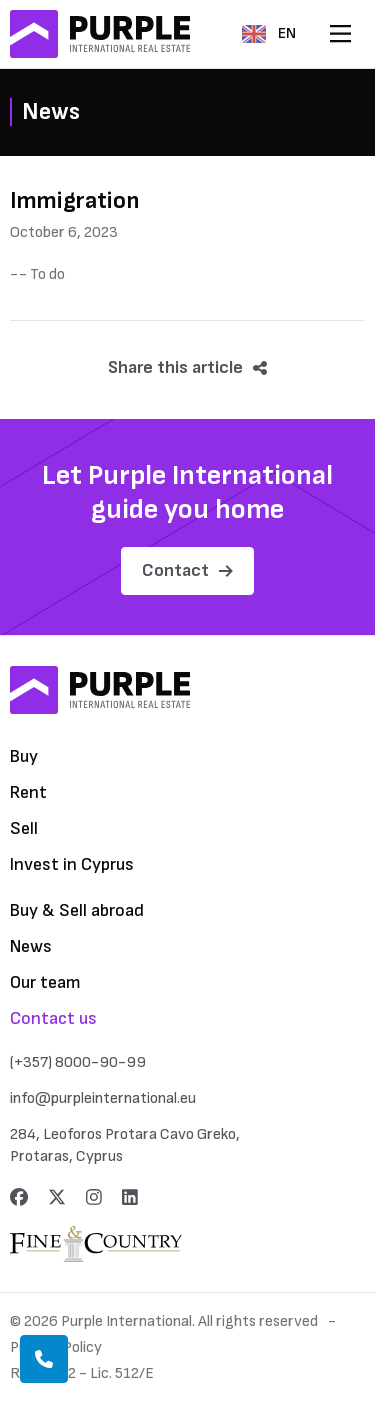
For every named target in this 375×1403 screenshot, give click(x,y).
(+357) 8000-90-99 (78, 1062)
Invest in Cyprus (72, 864)
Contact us (53, 1018)
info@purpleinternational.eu (103, 1098)
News (31, 946)
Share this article (187, 367)
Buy (24, 756)
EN (269, 33)
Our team (45, 982)
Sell (24, 828)
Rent (28, 792)
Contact (187, 570)
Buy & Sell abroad (77, 910)
